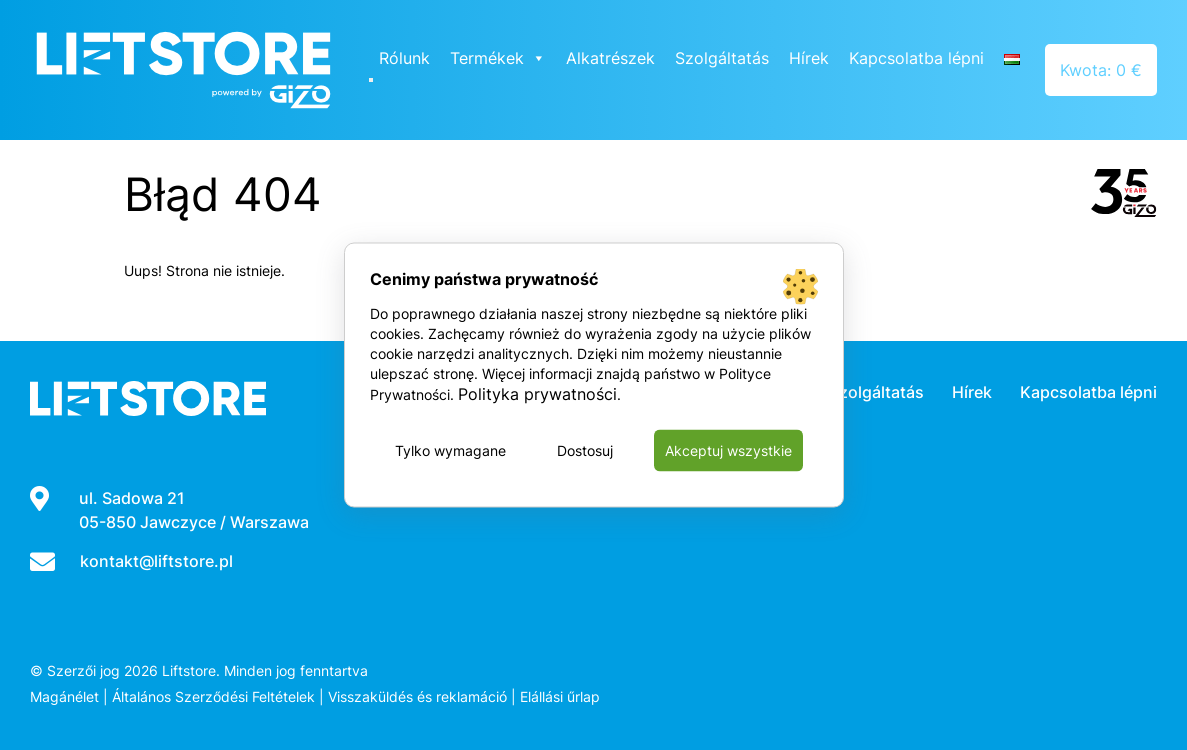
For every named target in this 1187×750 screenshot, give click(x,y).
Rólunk (404, 58)
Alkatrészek (610, 58)
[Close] (371, 80)
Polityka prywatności (537, 394)
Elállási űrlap (560, 696)
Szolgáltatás (722, 58)
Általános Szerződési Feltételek (213, 696)
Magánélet (64, 696)
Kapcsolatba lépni (916, 58)
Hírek (809, 58)
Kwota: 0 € (1101, 70)
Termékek (498, 58)
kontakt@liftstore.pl (156, 561)
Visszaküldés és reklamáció (417, 696)
